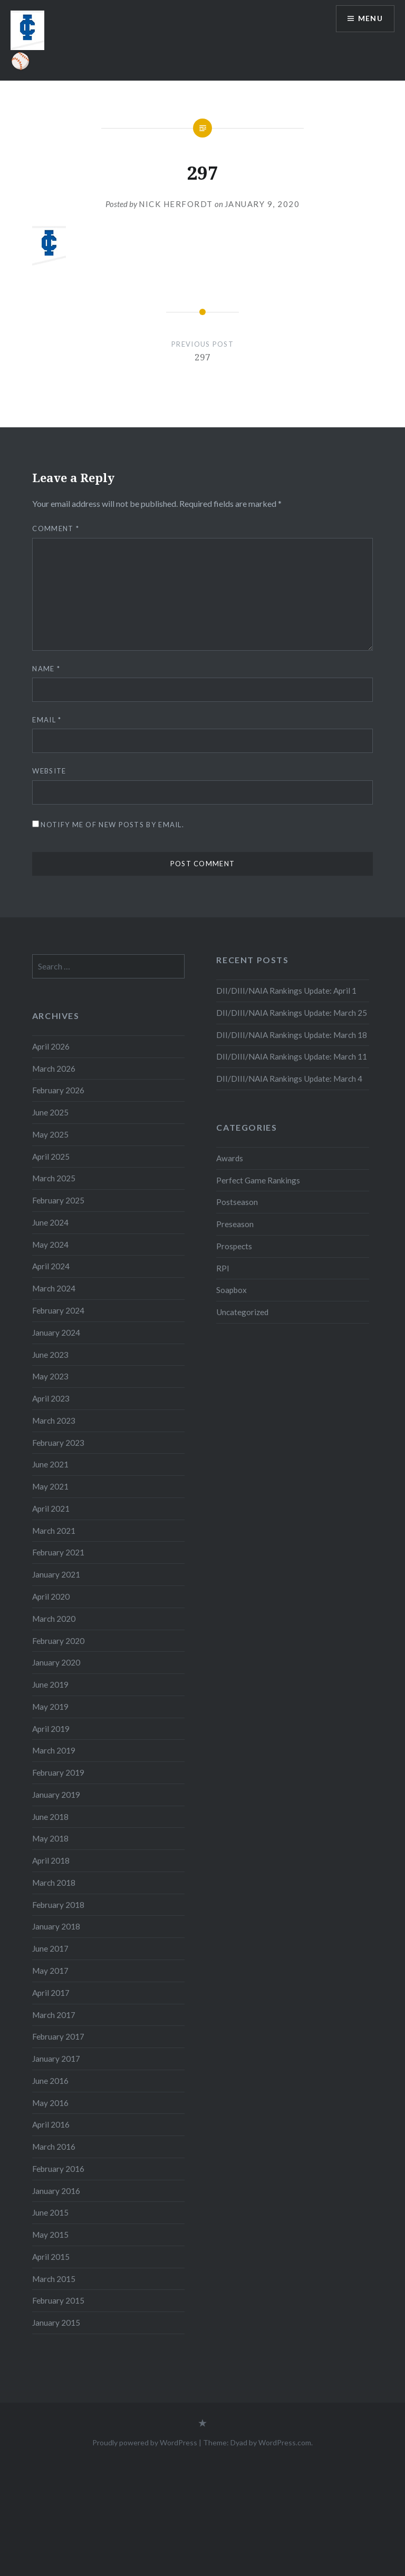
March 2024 (53, 1288)
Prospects (234, 1246)
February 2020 (58, 1640)
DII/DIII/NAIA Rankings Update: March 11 (291, 1056)
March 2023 (53, 1420)
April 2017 (51, 1992)
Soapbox (231, 1290)
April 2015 (51, 2256)
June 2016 (50, 2080)
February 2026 (58, 1090)
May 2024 (50, 1244)
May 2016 (50, 2103)
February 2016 (58, 2168)
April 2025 (51, 1156)
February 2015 (58, 2300)
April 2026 (51, 1046)
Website (49, 771)
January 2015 (56, 2322)
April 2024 (51, 1266)
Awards (229, 1158)
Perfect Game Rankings (258, 1180)
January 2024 (56, 1332)
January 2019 (56, 1794)
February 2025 (58, 1200)
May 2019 (50, 1706)
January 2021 (56, 1574)
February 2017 (58, 2036)
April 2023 (51, 1398)
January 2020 (56, 1662)
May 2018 (50, 1838)
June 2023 (50, 1354)
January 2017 (56, 2058)
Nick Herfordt (176, 204)
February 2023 (58, 1442)
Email (46, 720)
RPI (222, 1268)
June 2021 (50, 1464)
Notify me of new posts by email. (112, 824)
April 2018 (51, 1860)
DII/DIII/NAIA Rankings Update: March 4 (289, 1078)
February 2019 (58, 1772)
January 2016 (56, 2191)
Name (46, 668)
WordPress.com (284, 2442)
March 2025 (53, 1178)
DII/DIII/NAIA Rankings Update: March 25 (292, 1012)
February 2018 (58, 1904)
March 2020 (53, 1618)
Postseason (237, 1202)
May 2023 (50, 1376)
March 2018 (53, 1882)
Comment (55, 528)
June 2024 (50, 1222)
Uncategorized (242, 1312)
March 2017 (53, 2015)
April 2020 (51, 1596)
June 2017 (50, 1948)
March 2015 (53, 2279)
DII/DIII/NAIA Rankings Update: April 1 (286, 990)
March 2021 (53, 1530)
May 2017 (50, 1970)
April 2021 (51, 1508)
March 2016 (53, 2146)
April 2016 (51, 2124)
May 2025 (50, 1134)
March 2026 (53, 1068)
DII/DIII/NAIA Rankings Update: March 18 (291, 1035)
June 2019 (50, 1684)
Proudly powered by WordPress (144, 2442)
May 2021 (50, 1486)
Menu (370, 18)
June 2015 (50, 2212)
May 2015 (50, 2234)
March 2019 (53, 1750)
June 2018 (50, 1816)
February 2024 (58, 1310)
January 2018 (56, 1926)
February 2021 (58, 1552)
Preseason (235, 1224)
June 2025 (50, 1112)
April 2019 (51, 1728)
